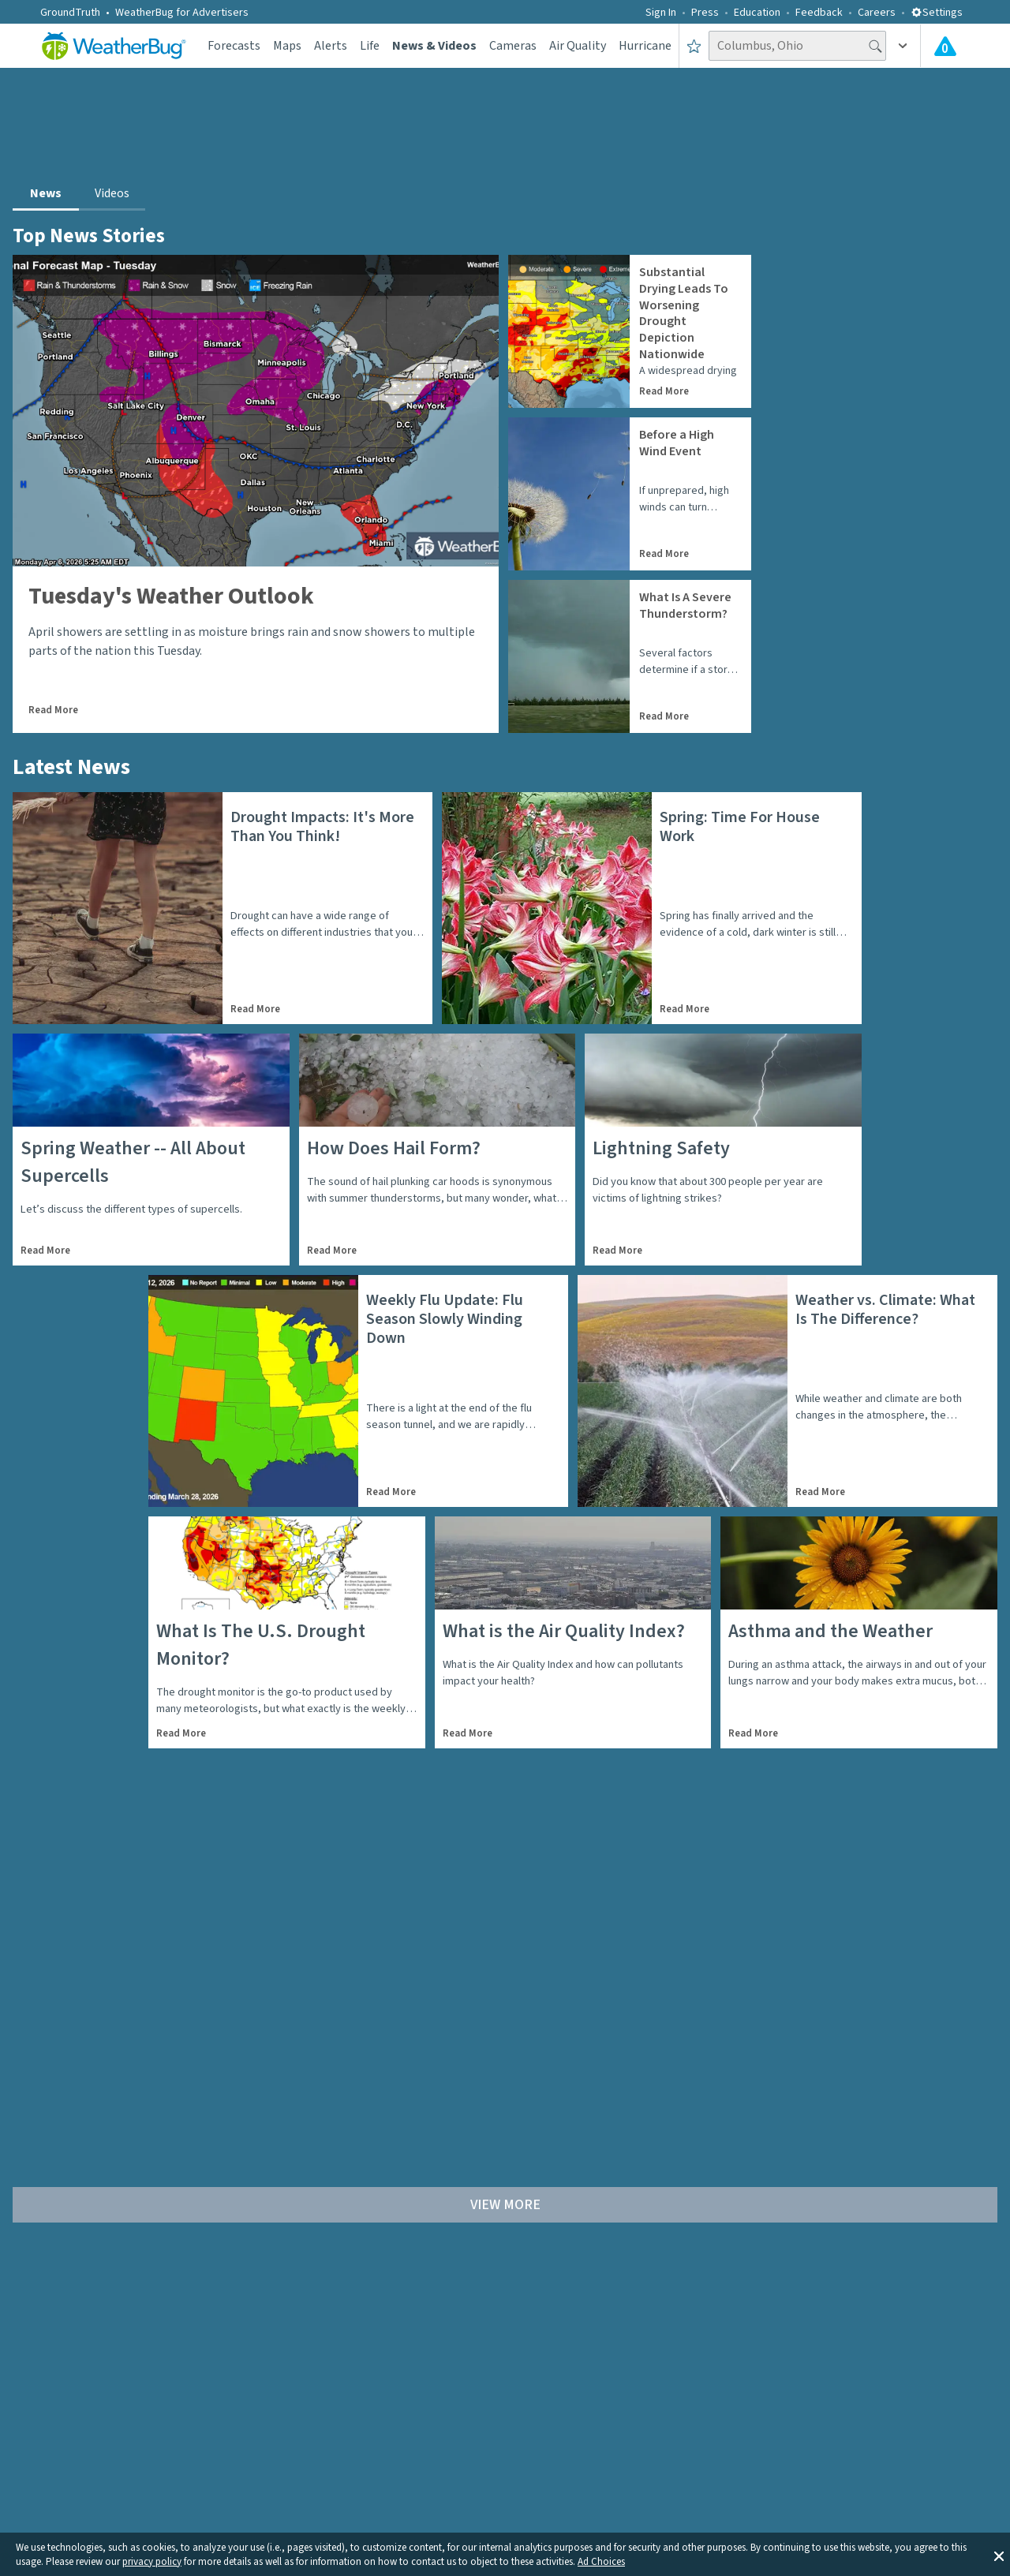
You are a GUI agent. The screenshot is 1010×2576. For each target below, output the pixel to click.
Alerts (330, 45)
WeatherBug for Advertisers (182, 13)
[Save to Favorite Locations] (694, 46)
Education (757, 13)
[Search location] (797, 46)
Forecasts (234, 45)
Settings (937, 13)
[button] (999, 2554)
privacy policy (151, 2562)
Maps (287, 45)
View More (505, 2205)
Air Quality (577, 45)
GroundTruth (70, 13)
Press (705, 13)
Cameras (513, 45)
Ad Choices (601, 2562)
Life (370, 45)
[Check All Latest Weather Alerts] (945, 45)
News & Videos (434, 45)
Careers (877, 13)
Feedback (819, 13)
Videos (112, 193)
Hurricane (645, 45)
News (46, 193)
